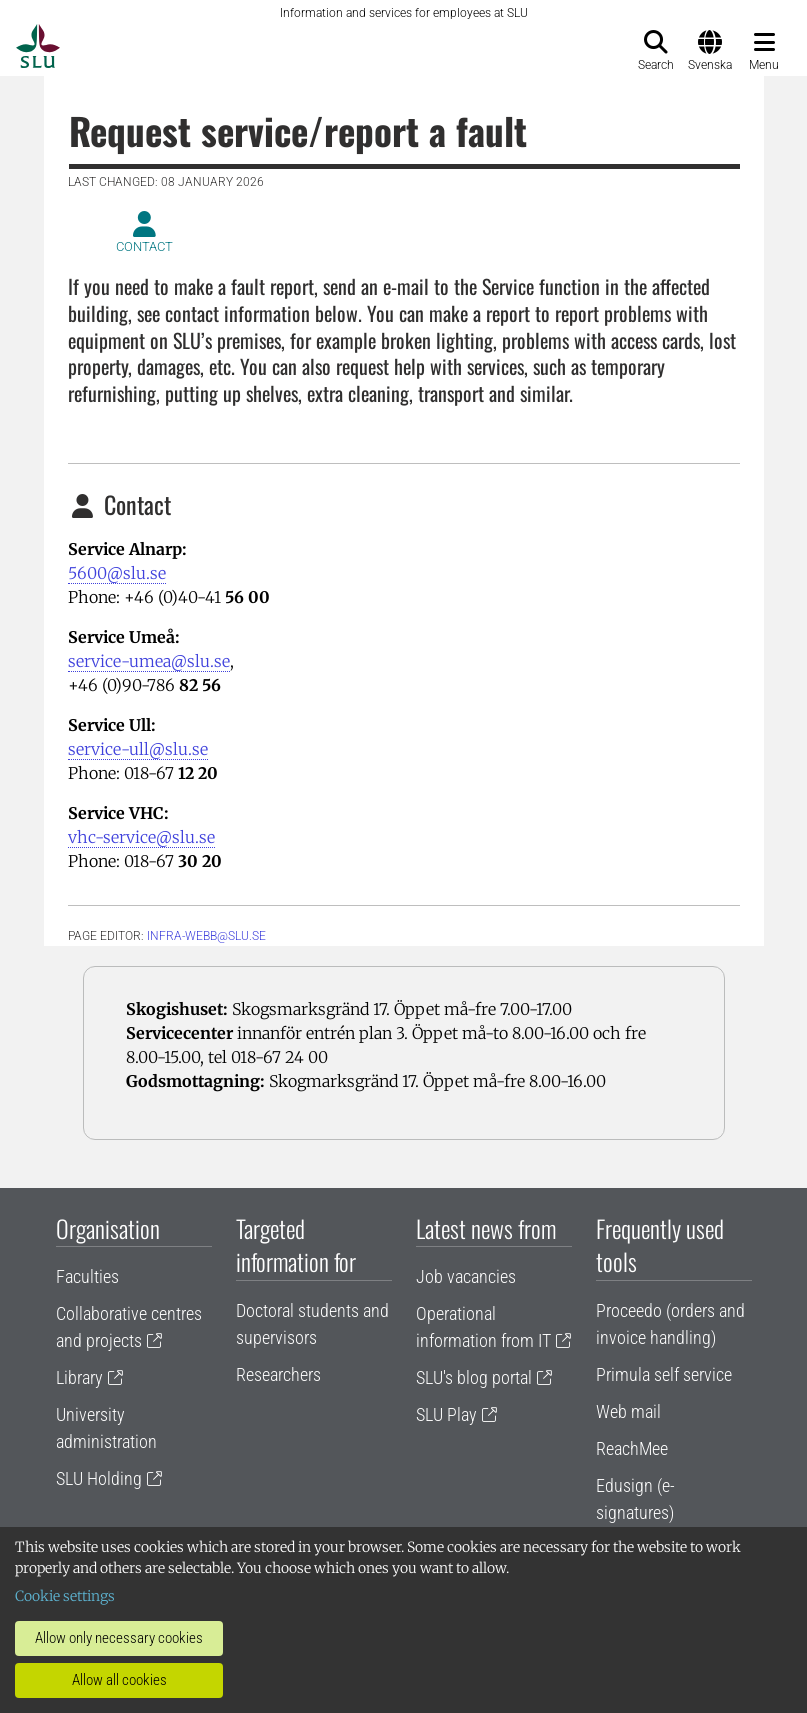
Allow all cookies (119, 1680)
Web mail (628, 1411)
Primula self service (664, 1374)
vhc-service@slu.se (141, 837)
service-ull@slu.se (138, 749)
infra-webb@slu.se (206, 936)
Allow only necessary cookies (119, 1638)
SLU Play (446, 1414)
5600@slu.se (117, 573)
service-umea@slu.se (149, 661)
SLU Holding (99, 1478)
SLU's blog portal (474, 1377)
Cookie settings (65, 1596)
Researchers (278, 1374)
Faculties (87, 1276)
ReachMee (632, 1448)
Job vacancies (466, 1276)
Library (79, 1377)
